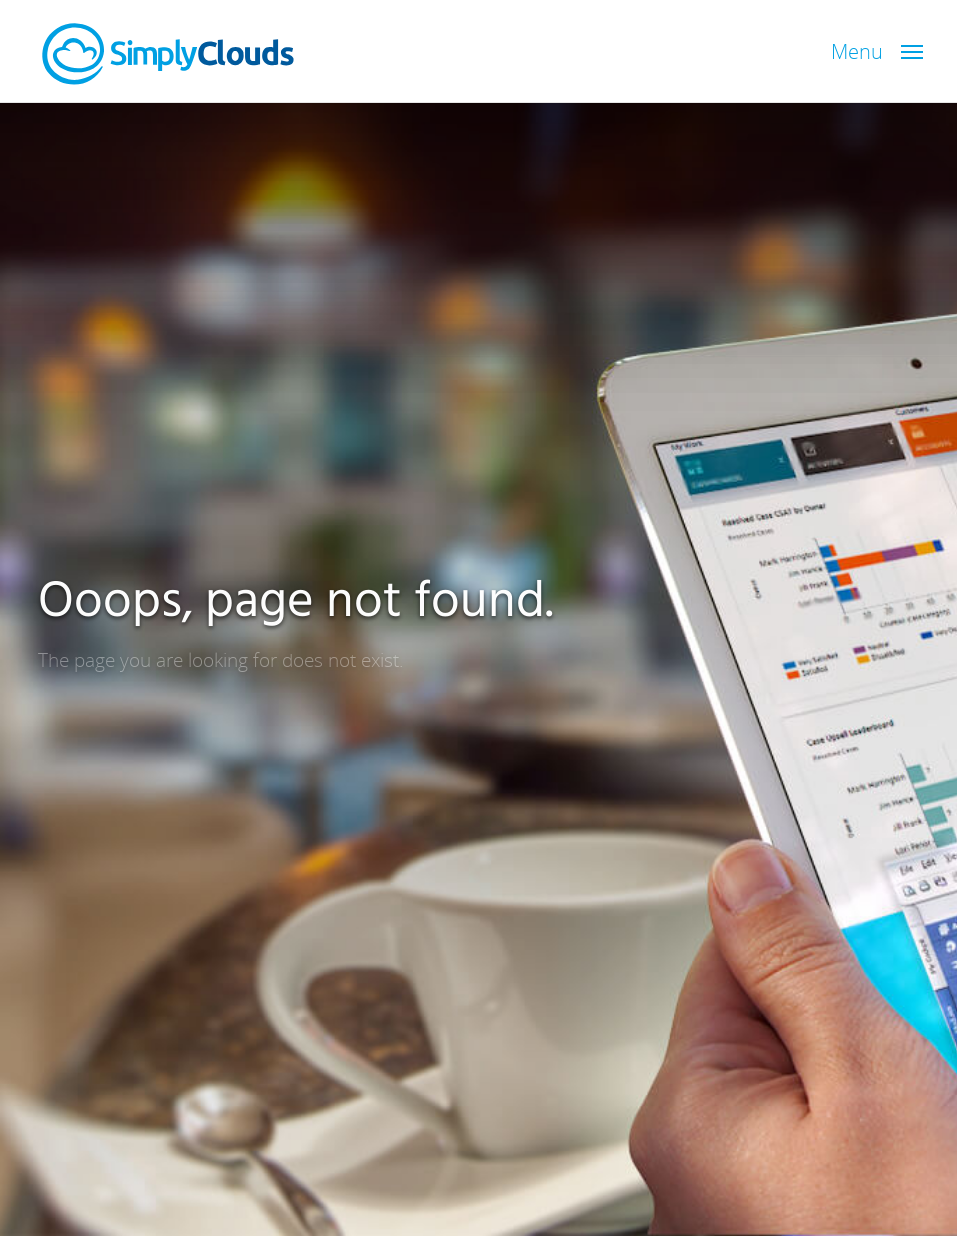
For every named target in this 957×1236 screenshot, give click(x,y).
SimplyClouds (168, 54)
